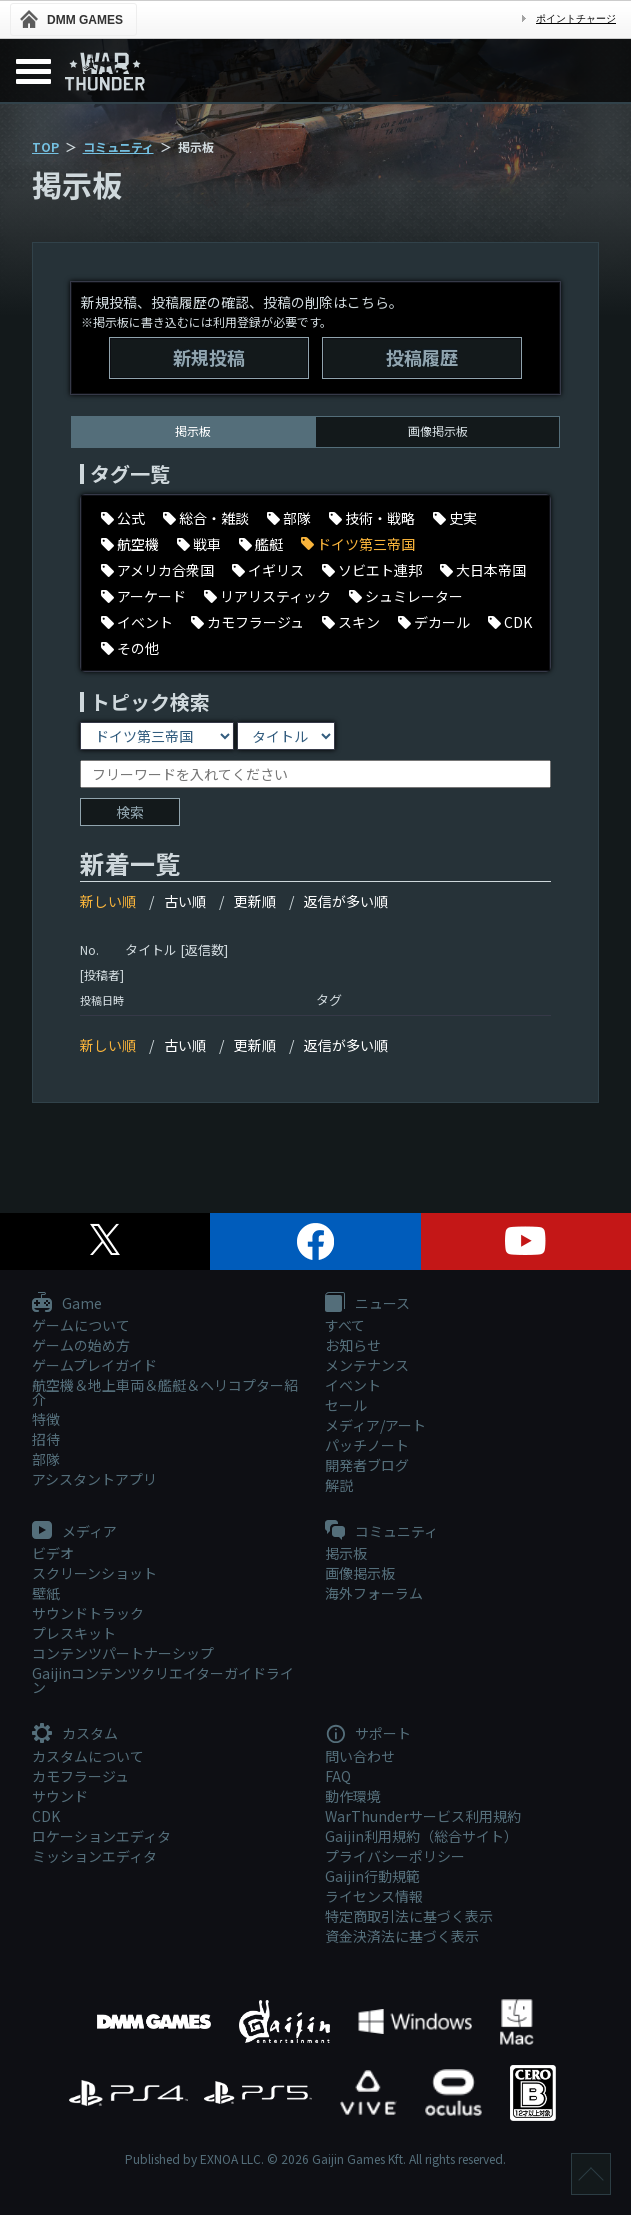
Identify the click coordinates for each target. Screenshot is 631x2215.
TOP (45, 146)
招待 (46, 1439)
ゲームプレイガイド (94, 1365)
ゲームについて (81, 1325)
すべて (345, 1325)
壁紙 (46, 1593)
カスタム (75, 1734)
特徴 (46, 1419)
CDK (46, 1816)
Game (67, 1304)
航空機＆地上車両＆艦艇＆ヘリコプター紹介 (165, 1392)
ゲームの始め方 (81, 1345)
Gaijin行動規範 (372, 1876)
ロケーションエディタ (101, 1836)
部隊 (46, 1459)
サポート (368, 1734)
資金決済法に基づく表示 (402, 1936)
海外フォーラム (374, 1593)
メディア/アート (375, 1425)
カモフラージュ (80, 1776)
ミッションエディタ (94, 1856)
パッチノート (367, 1445)
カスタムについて (88, 1756)
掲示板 (346, 1553)
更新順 (255, 901)
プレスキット (74, 1633)
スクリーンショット (94, 1573)
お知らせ (353, 1345)
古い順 (185, 901)
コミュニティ (118, 146)
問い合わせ (360, 1756)
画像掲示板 (438, 430)
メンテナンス (367, 1365)
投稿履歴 (422, 357)
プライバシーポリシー (395, 1856)
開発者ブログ (367, 1465)
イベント (353, 1385)
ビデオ (53, 1553)
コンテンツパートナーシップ (123, 1653)
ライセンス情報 (374, 1896)
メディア (74, 1532)
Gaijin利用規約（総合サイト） (421, 1836)
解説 (339, 1485)
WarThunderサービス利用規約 (423, 1816)
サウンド (60, 1796)
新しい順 (108, 901)
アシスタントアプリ (94, 1479)
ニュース (367, 1304)
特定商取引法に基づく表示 (409, 1916)
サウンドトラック (88, 1613)
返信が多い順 (346, 901)
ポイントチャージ (576, 18)
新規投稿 (209, 357)
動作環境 (353, 1796)
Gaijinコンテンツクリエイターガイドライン (163, 1680)
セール (346, 1405)
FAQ (338, 1776)
